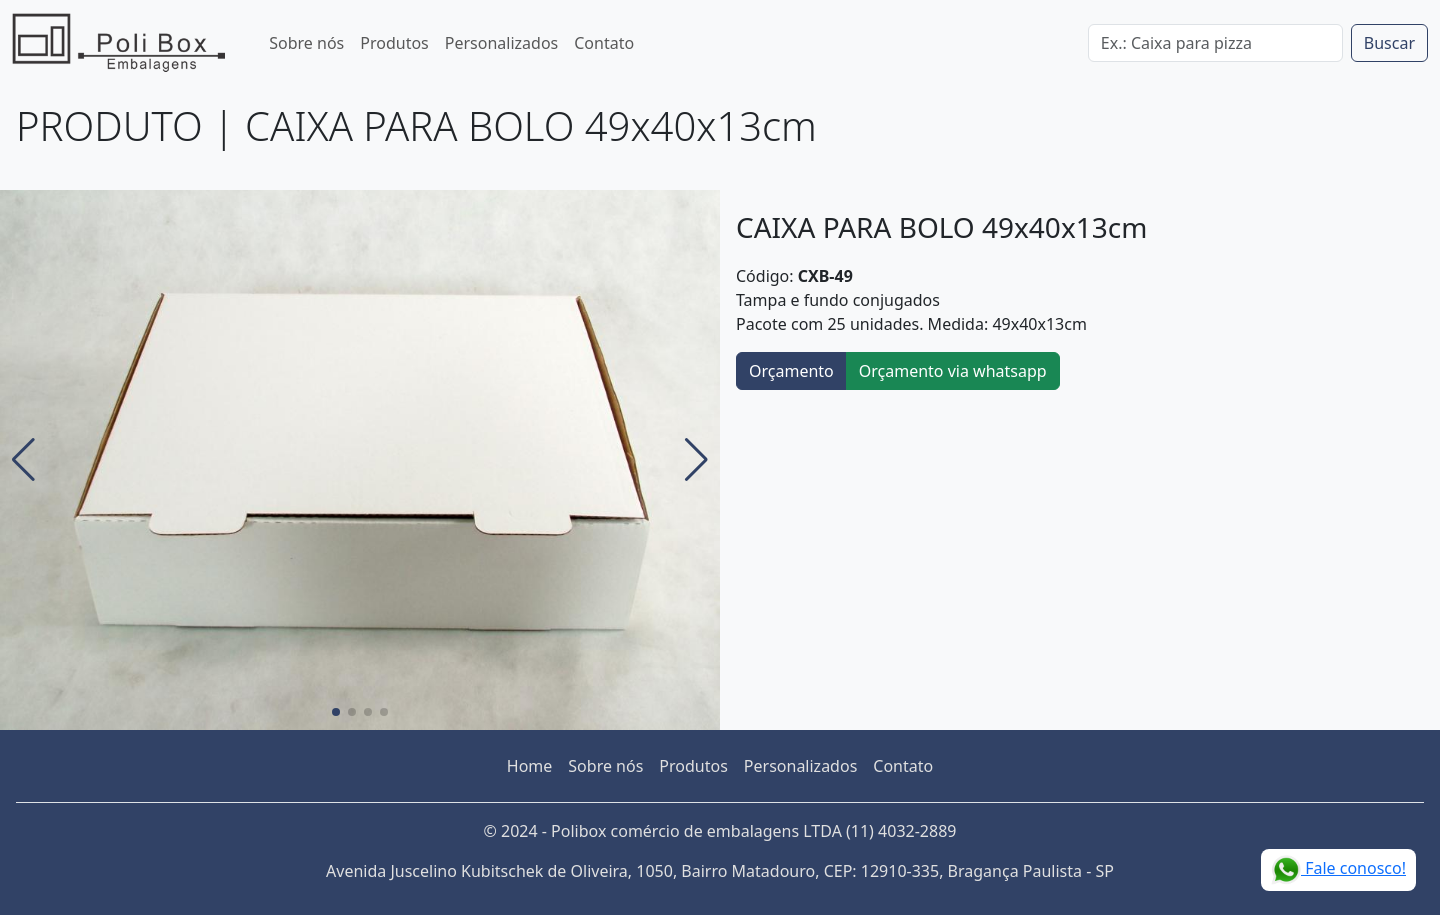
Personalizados (501, 43)
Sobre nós (306, 43)
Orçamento (791, 371)
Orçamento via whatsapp (953, 371)
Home (530, 766)
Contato (604, 43)
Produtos (394, 43)
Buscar (1389, 43)
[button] (23, 460)
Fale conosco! (1338, 870)
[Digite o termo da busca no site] (1215, 43)
